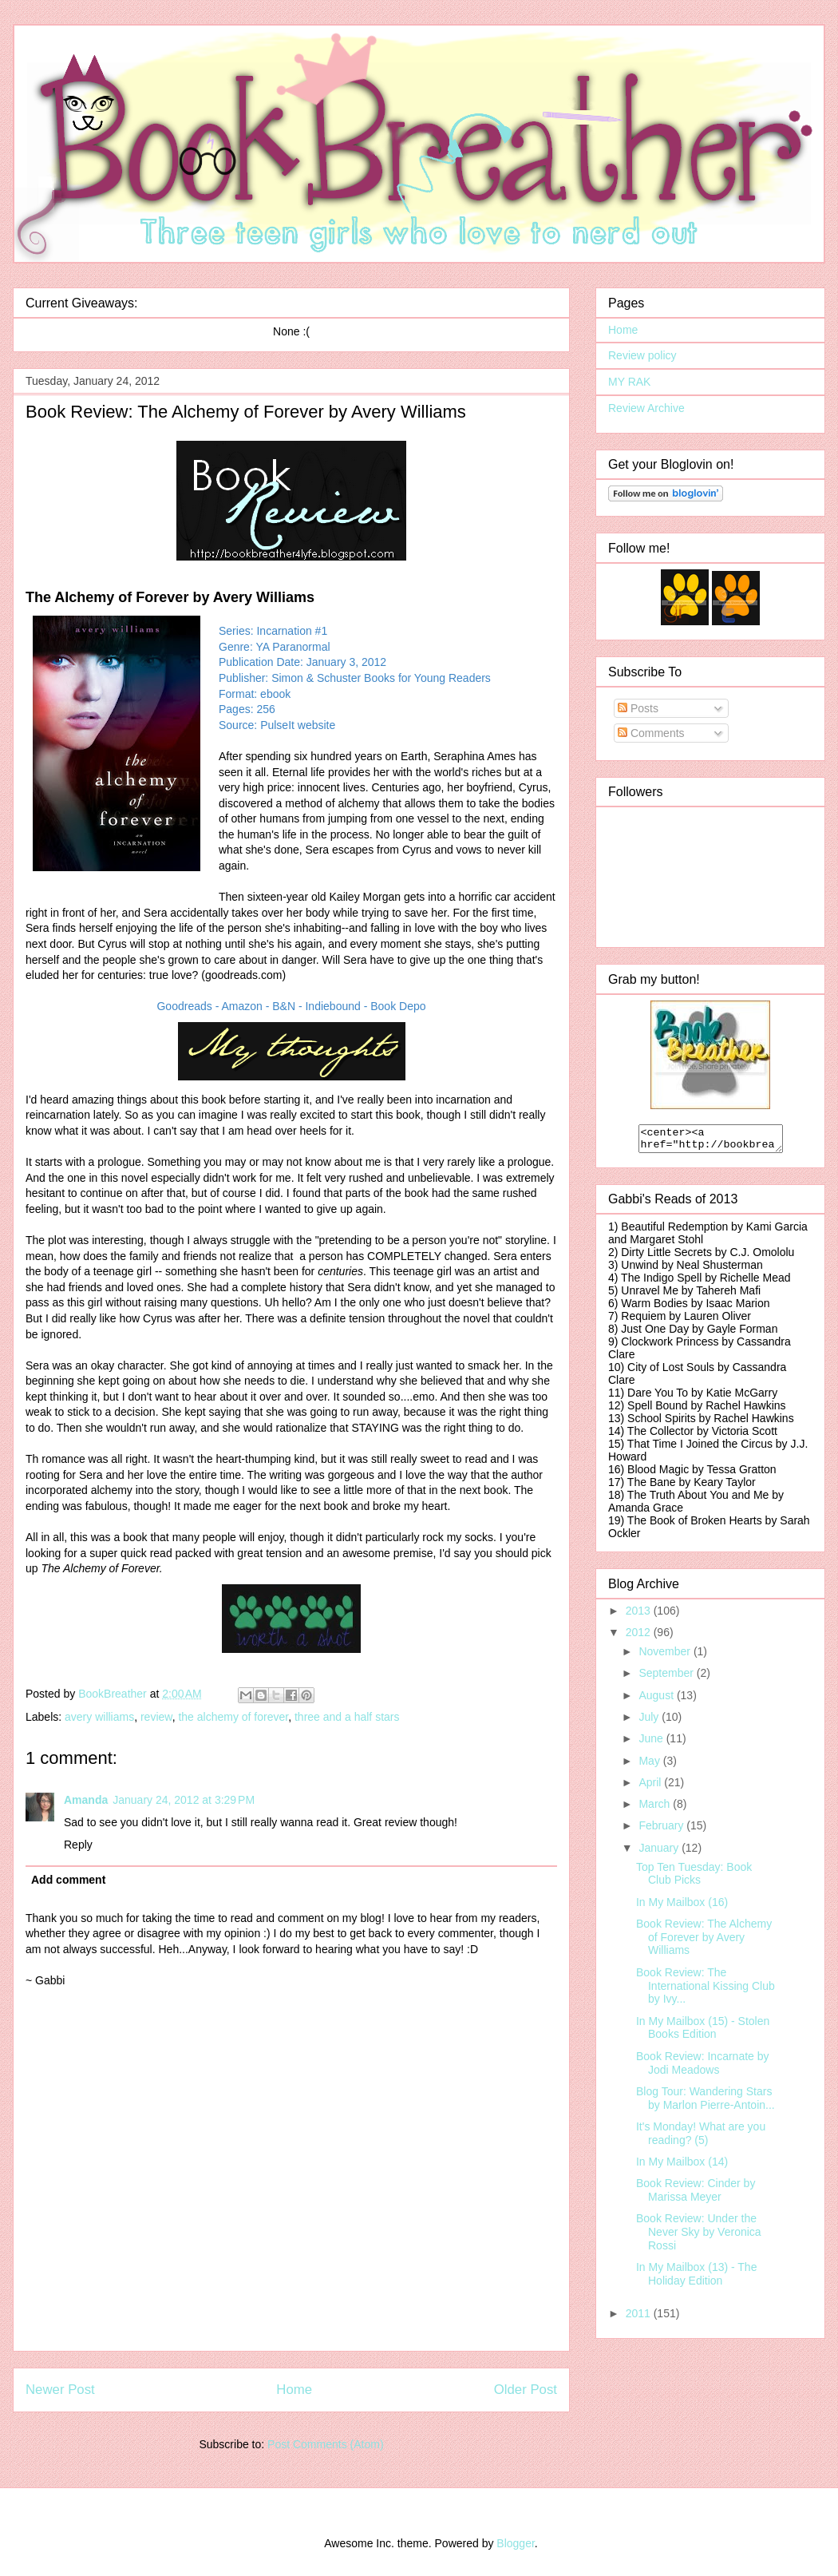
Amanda (86, 1799)
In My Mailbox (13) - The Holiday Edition (696, 2278)
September (667, 1677)
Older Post (525, 2389)
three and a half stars (347, 1716)
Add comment (68, 1879)
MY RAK (629, 381)
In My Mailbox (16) (682, 1906)
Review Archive (646, 408)
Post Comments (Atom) (325, 2444)
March (655, 1808)
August (657, 1700)
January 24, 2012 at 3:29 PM (184, 1799)
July (650, 1721)
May (650, 1765)
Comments (651, 733)
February (662, 1830)
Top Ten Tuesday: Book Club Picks (694, 1878)
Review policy (642, 355)
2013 (640, 1615)
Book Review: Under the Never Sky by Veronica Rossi (698, 2237)
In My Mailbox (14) (682, 2166)
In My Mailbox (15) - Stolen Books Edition (702, 2032)
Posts (638, 708)
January (660, 1852)
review (156, 1716)
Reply (78, 1844)
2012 (640, 1637)
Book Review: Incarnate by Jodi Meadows (702, 2068)
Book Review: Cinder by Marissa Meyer (695, 2195)
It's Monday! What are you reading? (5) (700, 2138)
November (665, 1656)
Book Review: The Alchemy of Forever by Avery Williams (704, 1942)
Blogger (515, 2543)
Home (294, 2389)
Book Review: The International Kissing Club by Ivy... (705, 1991)
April (651, 1787)
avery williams (99, 1716)
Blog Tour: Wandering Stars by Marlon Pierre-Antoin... (705, 2103)
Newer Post (60, 2389)
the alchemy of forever (233, 1716)
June (652, 1743)
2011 (640, 2318)
